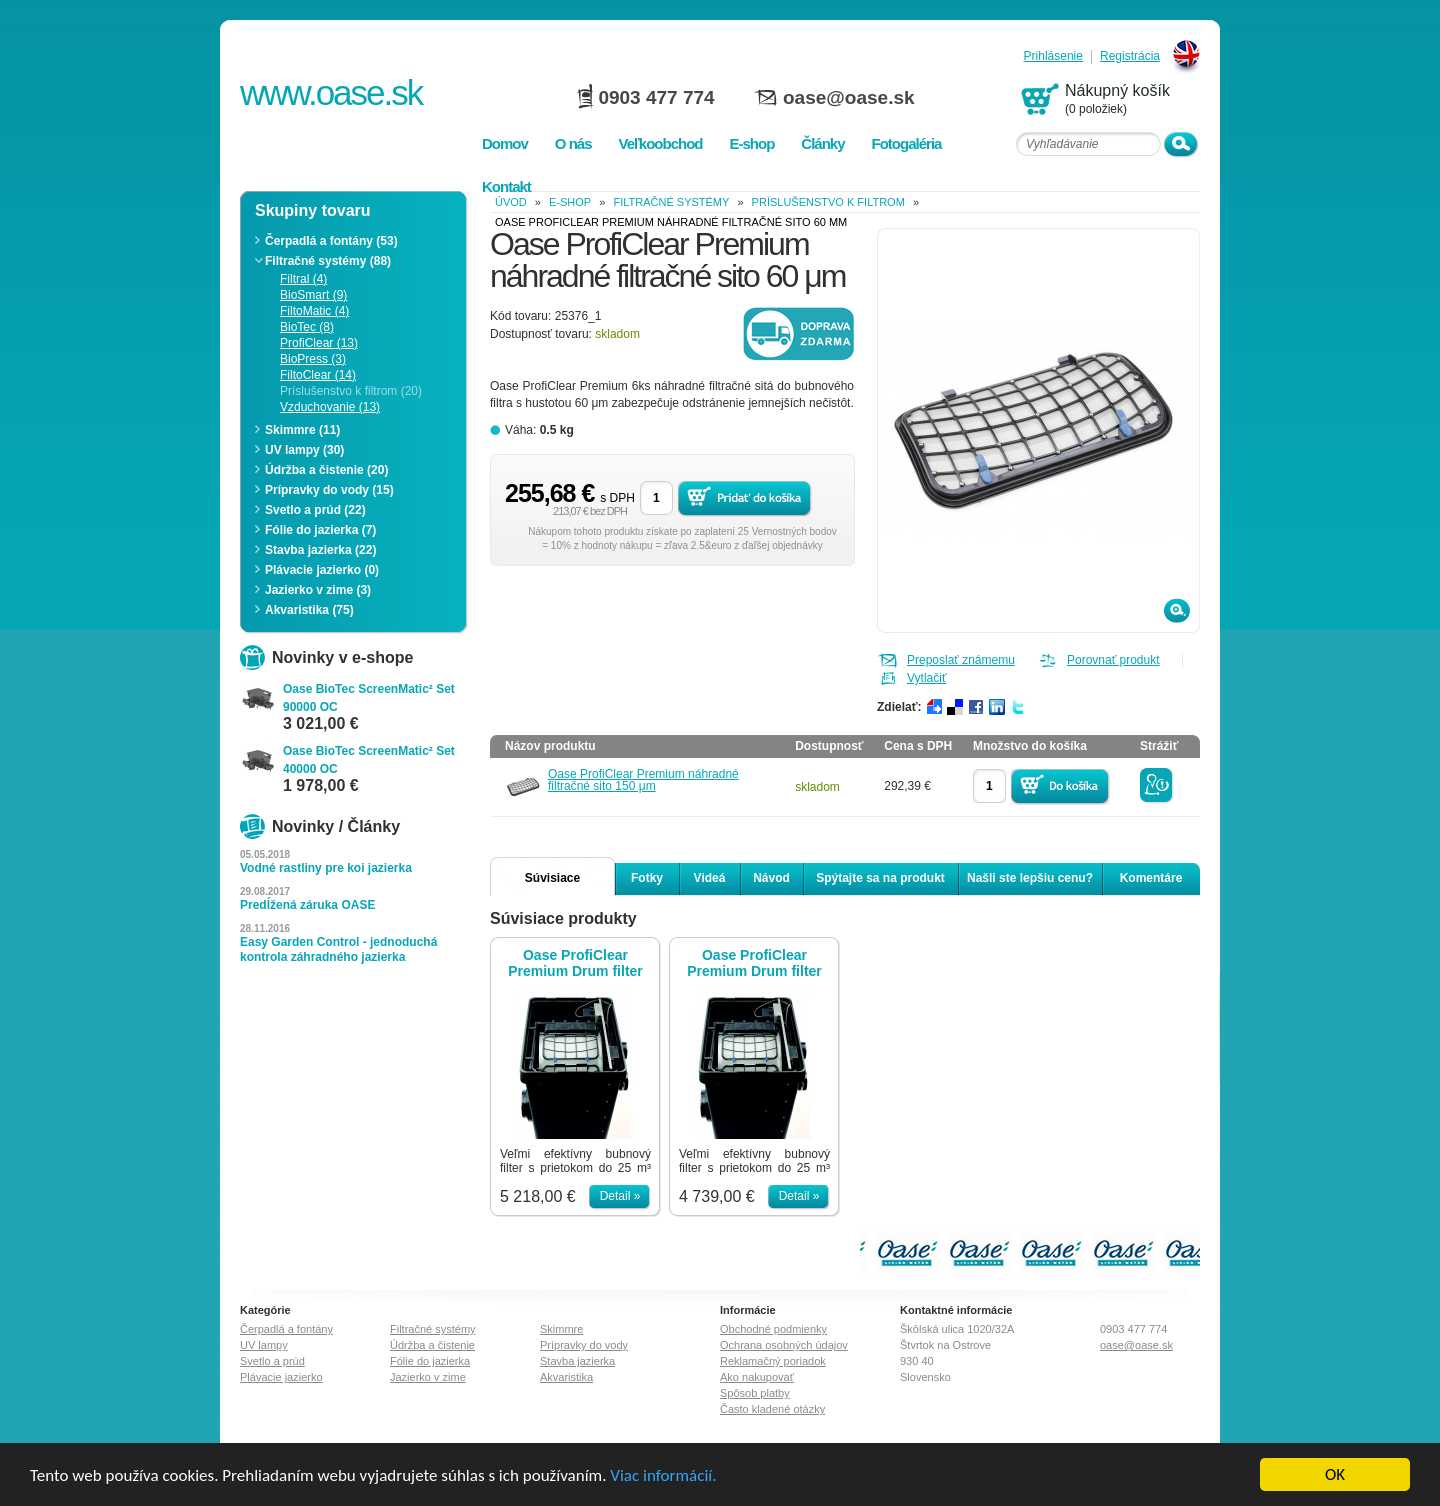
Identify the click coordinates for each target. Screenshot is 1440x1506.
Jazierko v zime (428, 1377)
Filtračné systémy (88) (328, 261)
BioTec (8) (307, 327)
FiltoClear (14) (318, 375)
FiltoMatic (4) (314, 311)
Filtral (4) (303, 279)
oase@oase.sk (849, 97)
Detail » (620, 1196)
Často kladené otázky (772, 1409)
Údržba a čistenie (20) (326, 470)
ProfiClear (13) (319, 343)
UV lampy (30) (304, 450)
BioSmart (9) (313, 295)
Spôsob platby (755, 1393)
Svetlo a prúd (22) (315, 510)
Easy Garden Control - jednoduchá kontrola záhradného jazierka (338, 949)
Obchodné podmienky (773, 1329)
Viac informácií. (663, 1475)
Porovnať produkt (1113, 660)
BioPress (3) (313, 359)
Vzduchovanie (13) (330, 407)
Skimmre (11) (302, 430)
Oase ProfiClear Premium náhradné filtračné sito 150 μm (643, 780)
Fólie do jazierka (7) (320, 530)
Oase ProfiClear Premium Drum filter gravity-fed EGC (575, 963)
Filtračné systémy (671, 202)
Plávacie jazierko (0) (322, 570)
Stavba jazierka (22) (320, 550)
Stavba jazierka (577, 1361)
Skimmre (561, 1329)
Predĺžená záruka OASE (307, 905)
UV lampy (264, 1345)
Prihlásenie (1053, 56)
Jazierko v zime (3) (318, 590)
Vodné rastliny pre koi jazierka (326, 868)
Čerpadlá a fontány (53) (331, 241)
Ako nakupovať (757, 1377)
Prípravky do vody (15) (329, 490)
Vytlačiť (926, 678)
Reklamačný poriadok (773, 1361)
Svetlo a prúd (272, 1361)
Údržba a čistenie (432, 1345)
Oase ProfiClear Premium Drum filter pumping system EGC (754, 963)
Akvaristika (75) (309, 610)
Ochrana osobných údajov (784, 1345)
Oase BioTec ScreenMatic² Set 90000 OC (369, 698)
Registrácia (1130, 56)
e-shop (570, 202)
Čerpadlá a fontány (286, 1329)
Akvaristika (566, 1377)
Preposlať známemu (961, 660)
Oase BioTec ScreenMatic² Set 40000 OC (369, 760)
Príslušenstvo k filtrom (828, 202)
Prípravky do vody (584, 1345)
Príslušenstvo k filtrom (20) (351, 391)
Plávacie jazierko (281, 1377)
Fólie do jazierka (430, 1361)
